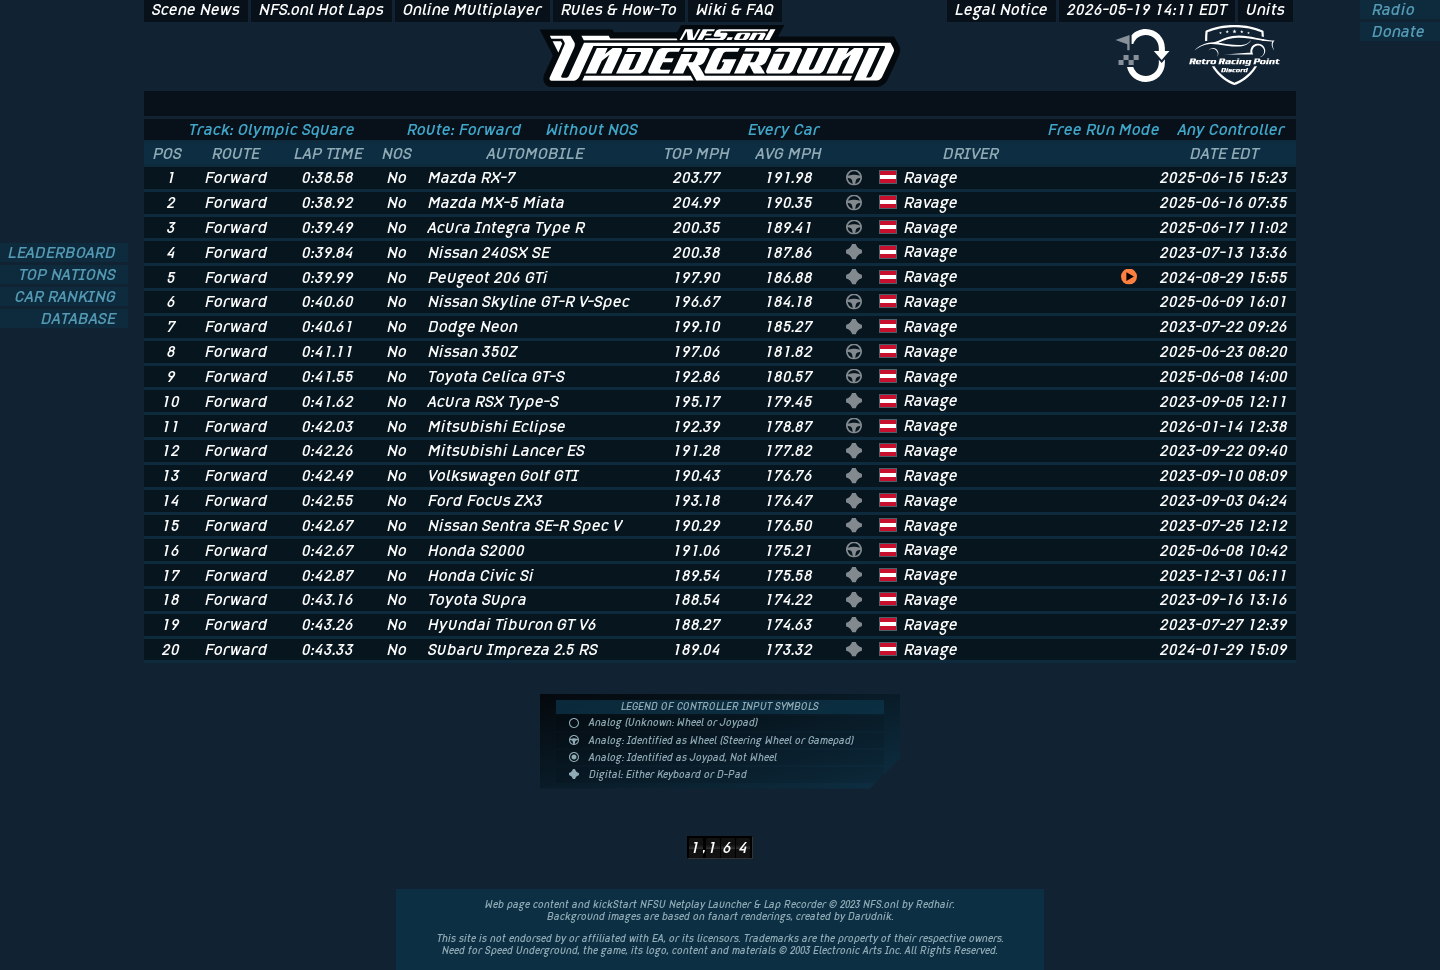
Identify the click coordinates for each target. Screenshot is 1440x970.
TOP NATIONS (69, 274)
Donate (1396, 31)
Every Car (784, 129)
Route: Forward (464, 129)
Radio (1391, 9)
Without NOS (592, 129)
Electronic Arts (847, 950)
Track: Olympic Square (272, 129)
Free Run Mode (1104, 129)
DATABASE (80, 318)
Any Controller (1231, 129)
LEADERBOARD (64, 252)
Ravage (931, 177)
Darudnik (870, 916)
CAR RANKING (67, 296)
